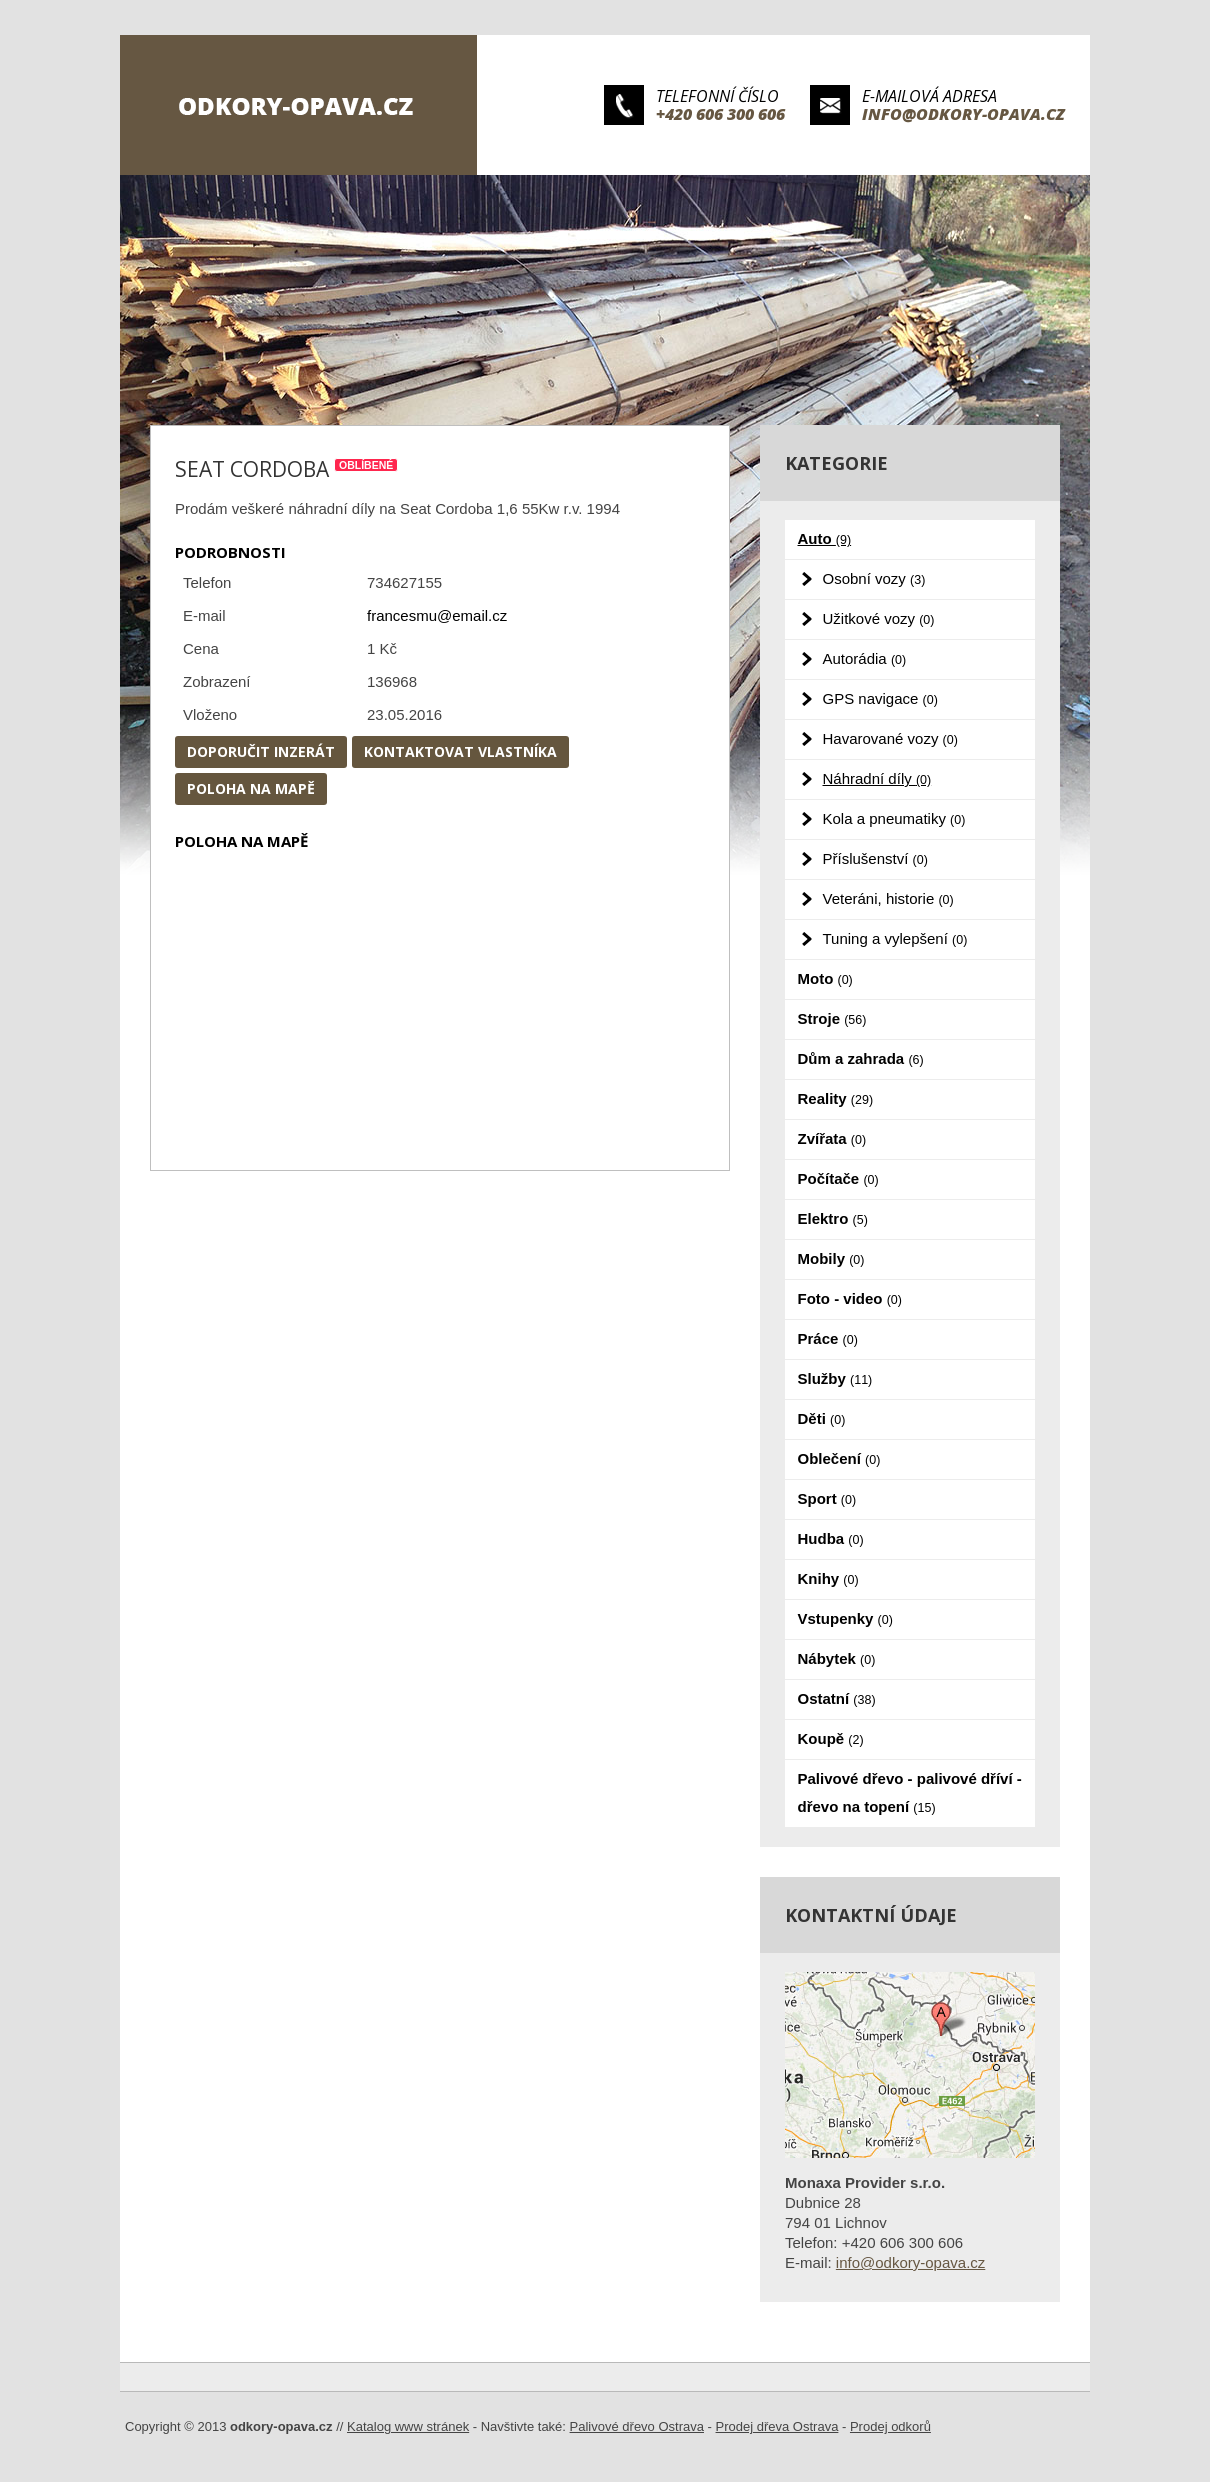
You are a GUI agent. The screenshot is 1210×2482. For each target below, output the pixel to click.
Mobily (831, 1258)
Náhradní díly (877, 778)
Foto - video (850, 1298)
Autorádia (865, 658)
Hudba (831, 1538)
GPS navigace (880, 698)
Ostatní (837, 1698)
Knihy (828, 1578)
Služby (835, 1378)
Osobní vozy (874, 578)
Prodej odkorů (890, 2426)
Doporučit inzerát (261, 751)
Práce (828, 1338)
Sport (827, 1498)
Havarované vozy (890, 738)
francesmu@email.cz (437, 615)
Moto (825, 978)
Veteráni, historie (888, 898)
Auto (825, 538)
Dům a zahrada (861, 1058)
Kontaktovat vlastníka (460, 751)
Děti (822, 1418)
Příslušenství (875, 858)
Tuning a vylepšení (895, 938)
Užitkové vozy (879, 618)
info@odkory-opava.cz (963, 114)
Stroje (832, 1018)
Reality (836, 1098)
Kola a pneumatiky (894, 818)
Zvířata (832, 1138)
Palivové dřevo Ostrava (637, 2426)
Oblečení (839, 1458)
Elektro (833, 1218)
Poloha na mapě (251, 788)
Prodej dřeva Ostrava (777, 2426)
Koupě (831, 1738)
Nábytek (837, 1658)
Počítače (838, 1178)
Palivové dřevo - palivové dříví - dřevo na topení (910, 1792)
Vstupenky (845, 1618)
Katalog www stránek (408, 2426)
